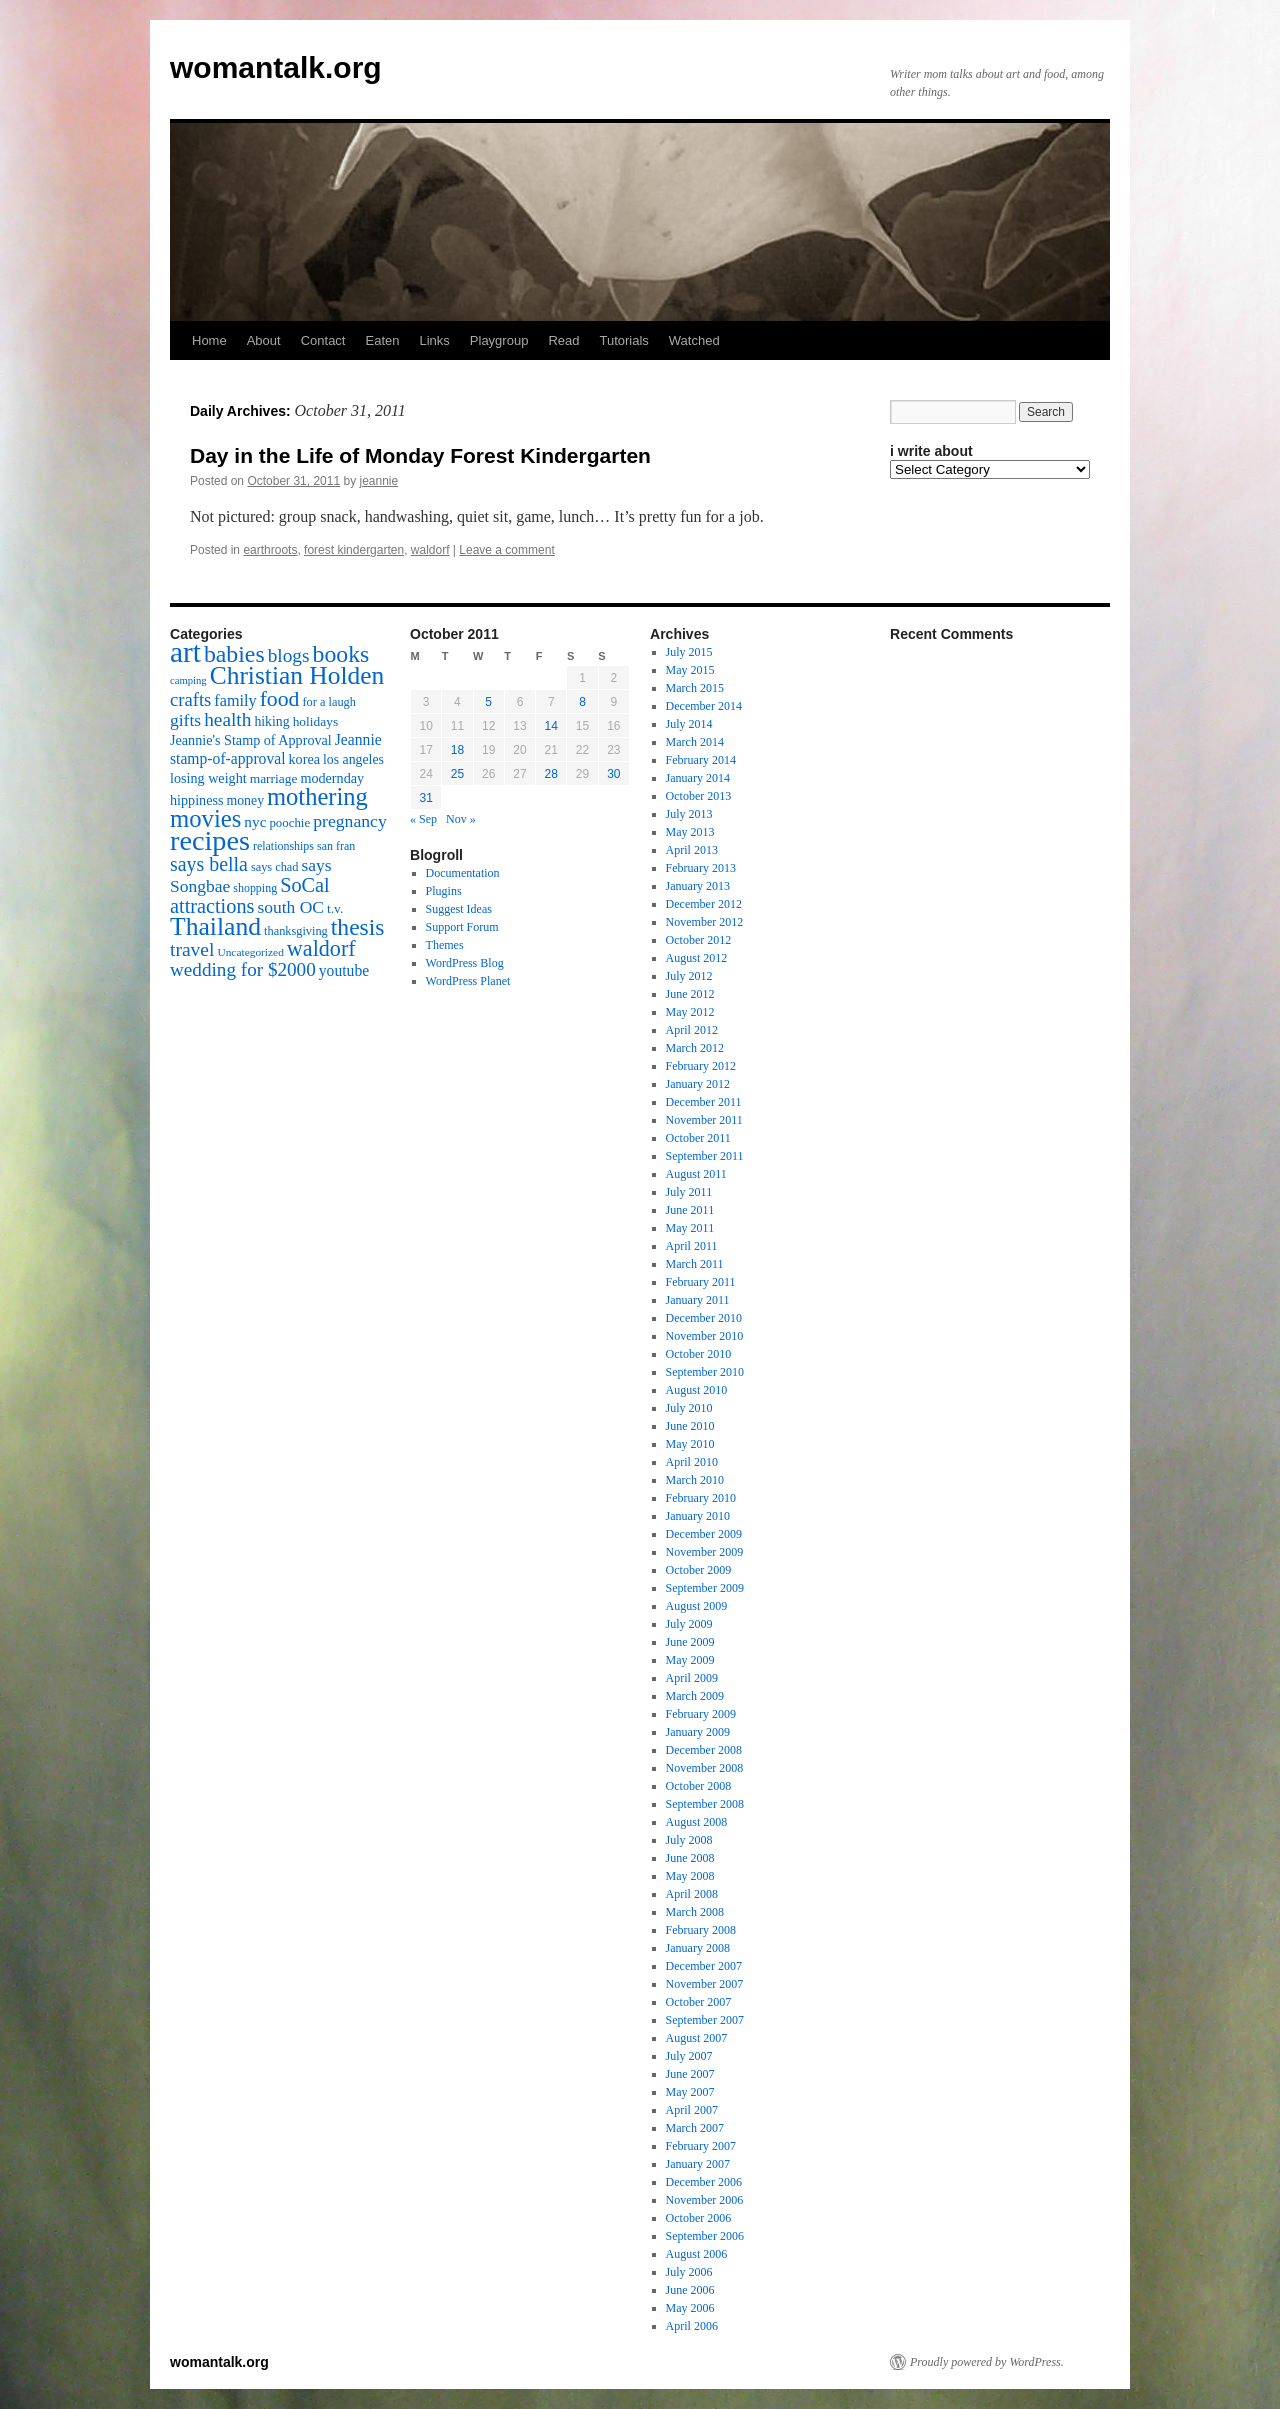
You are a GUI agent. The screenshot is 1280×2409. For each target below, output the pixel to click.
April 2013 (692, 850)
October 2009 (699, 1570)
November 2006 (705, 2200)
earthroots (270, 550)
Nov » (461, 819)
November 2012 (705, 922)
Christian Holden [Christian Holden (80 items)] (297, 675)
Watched (694, 340)
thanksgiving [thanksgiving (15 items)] (296, 931)
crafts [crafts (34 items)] (190, 699)
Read (563, 340)
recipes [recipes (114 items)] (210, 840)
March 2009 (695, 1696)
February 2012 (701, 1066)
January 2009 (698, 1732)
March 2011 (695, 1264)
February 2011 (701, 1282)
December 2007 (704, 1966)
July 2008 (689, 1840)
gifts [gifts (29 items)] (185, 720)
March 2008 (695, 1912)
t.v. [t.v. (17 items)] (335, 908)
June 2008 (690, 1858)
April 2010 (692, 1462)
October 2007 (699, 2002)
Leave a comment (506, 550)
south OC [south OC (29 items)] (290, 907)
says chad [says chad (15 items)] (275, 867)
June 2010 (690, 1426)
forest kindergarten (354, 550)
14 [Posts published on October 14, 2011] (551, 726)
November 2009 (705, 1552)
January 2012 (698, 1084)
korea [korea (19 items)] (304, 759)
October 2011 (698, 1138)
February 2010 (701, 1498)
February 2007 (701, 2146)
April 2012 (692, 1030)
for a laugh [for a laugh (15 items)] (329, 702)
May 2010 (690, 1444)
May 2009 (690, 1660)
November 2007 (705, 1984)
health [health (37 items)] (227, 719)
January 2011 (698, 1300)
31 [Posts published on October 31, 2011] (425, 798)
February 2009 (701, 1714)
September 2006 (705, 2236)
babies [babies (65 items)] (234, 654)
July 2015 (689, 652)
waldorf (430, 550)
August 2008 (697, 1822)
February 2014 (701, 760)
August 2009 (697, 1606)
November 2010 (705, 1336)
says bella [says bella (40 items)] (209, 864)
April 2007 (692, 2110)
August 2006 (697, 2254)
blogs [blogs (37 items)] (289, 655)
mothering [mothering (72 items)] (317, 796)
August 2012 (697, 958)
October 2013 (699, 796)
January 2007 (698, 2164)
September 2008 (705, 1804)
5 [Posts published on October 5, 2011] (488, 702)
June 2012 (690, 994)
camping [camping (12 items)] (188, 680)
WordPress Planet (468, 981)
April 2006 (692, 2326)
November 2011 (704, 1120)
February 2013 (701, 868)
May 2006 (690, 2308)
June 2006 (690, 2290)
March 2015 (695, 688)
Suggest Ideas (459, 909)
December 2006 (704, 2182)
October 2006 (699, 2218)
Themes (445, 945)
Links (434, 340)
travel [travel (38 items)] (192, 949)
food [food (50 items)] (280, 699)
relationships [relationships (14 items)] (283, 846)
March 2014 (695, 742)
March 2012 (695, 1048)
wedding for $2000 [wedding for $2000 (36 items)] (243, 969)
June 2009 (690, 1642)
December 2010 (704, 1318)
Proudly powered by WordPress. (987, 2362)
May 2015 (690, 670)
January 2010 (698, 1516)
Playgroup (499, 340)
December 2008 (704, 1750)
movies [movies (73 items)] (205, 818)
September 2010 (705, 1372)
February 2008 (701, 1930)
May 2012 (690, 1012)
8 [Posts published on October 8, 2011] (582, 702)
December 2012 (704, 904)
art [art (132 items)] (185, 652)
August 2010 (697, 1390)
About (264, 340)
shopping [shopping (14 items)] (255, 888)
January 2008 (698, 1948)
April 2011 (692, 1246)
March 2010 (695, 1480)
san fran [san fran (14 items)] (336, 846)
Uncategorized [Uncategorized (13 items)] (250, 952)
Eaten (382, 340)
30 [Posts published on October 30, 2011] (613, 774)
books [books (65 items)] (341, 654)
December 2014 (704, 706)
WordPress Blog (465, 963)
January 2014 (698, 778)
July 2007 (689, 2056)
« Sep (423, 819)
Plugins (444, 891)
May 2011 (690, 1228)
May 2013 (690, 832)
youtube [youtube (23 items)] (344, 970)
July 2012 (689, 976)
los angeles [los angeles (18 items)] (353, 759)
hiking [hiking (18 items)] (271, 721)
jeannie (379, 481)
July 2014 (689, 724)
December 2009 (704, 1534)
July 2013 (689, 814)
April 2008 (692, 1894)
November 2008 (705, 1768)
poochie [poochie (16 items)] (289, 823)
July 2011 (689, 1192)
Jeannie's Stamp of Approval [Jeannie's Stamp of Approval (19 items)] (251, 740)
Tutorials (623, 340)
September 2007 (705, 2020)
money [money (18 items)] (245, 800)
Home (209, 340)
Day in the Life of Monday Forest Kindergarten (420, 455)
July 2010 (689, 1408)
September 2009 (705, 1588)
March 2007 (695, 2128)
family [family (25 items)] (235, 701)
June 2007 (690, 2074)
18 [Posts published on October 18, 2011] (457, 750)
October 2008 (699, 1786)
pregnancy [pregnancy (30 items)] (350, 821)
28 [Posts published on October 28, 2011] (551, 774)
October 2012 (699, 940)
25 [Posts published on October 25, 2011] (457, 774)
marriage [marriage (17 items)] (274, 778)
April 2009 (692, 1678)
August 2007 (697, 2038)
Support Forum (462, 927)
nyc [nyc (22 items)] (255, 821)
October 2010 (699, 1354)
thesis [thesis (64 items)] (358, 927)
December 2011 (704, 1102)
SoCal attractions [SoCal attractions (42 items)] (250, 895)
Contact (323, 340)
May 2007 (690, 2092)
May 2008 (690, 1876)
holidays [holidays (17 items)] (315, 721)
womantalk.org (276, 67)
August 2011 (696, 1174)
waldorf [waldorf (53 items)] (321, 948)
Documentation (463, 873)
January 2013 (698, 886)
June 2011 (690, 1210)
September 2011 (705, 1156)
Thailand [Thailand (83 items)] (215, 926)
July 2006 (689, 2272)
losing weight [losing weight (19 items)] (208, 778)
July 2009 (689, 1624)
